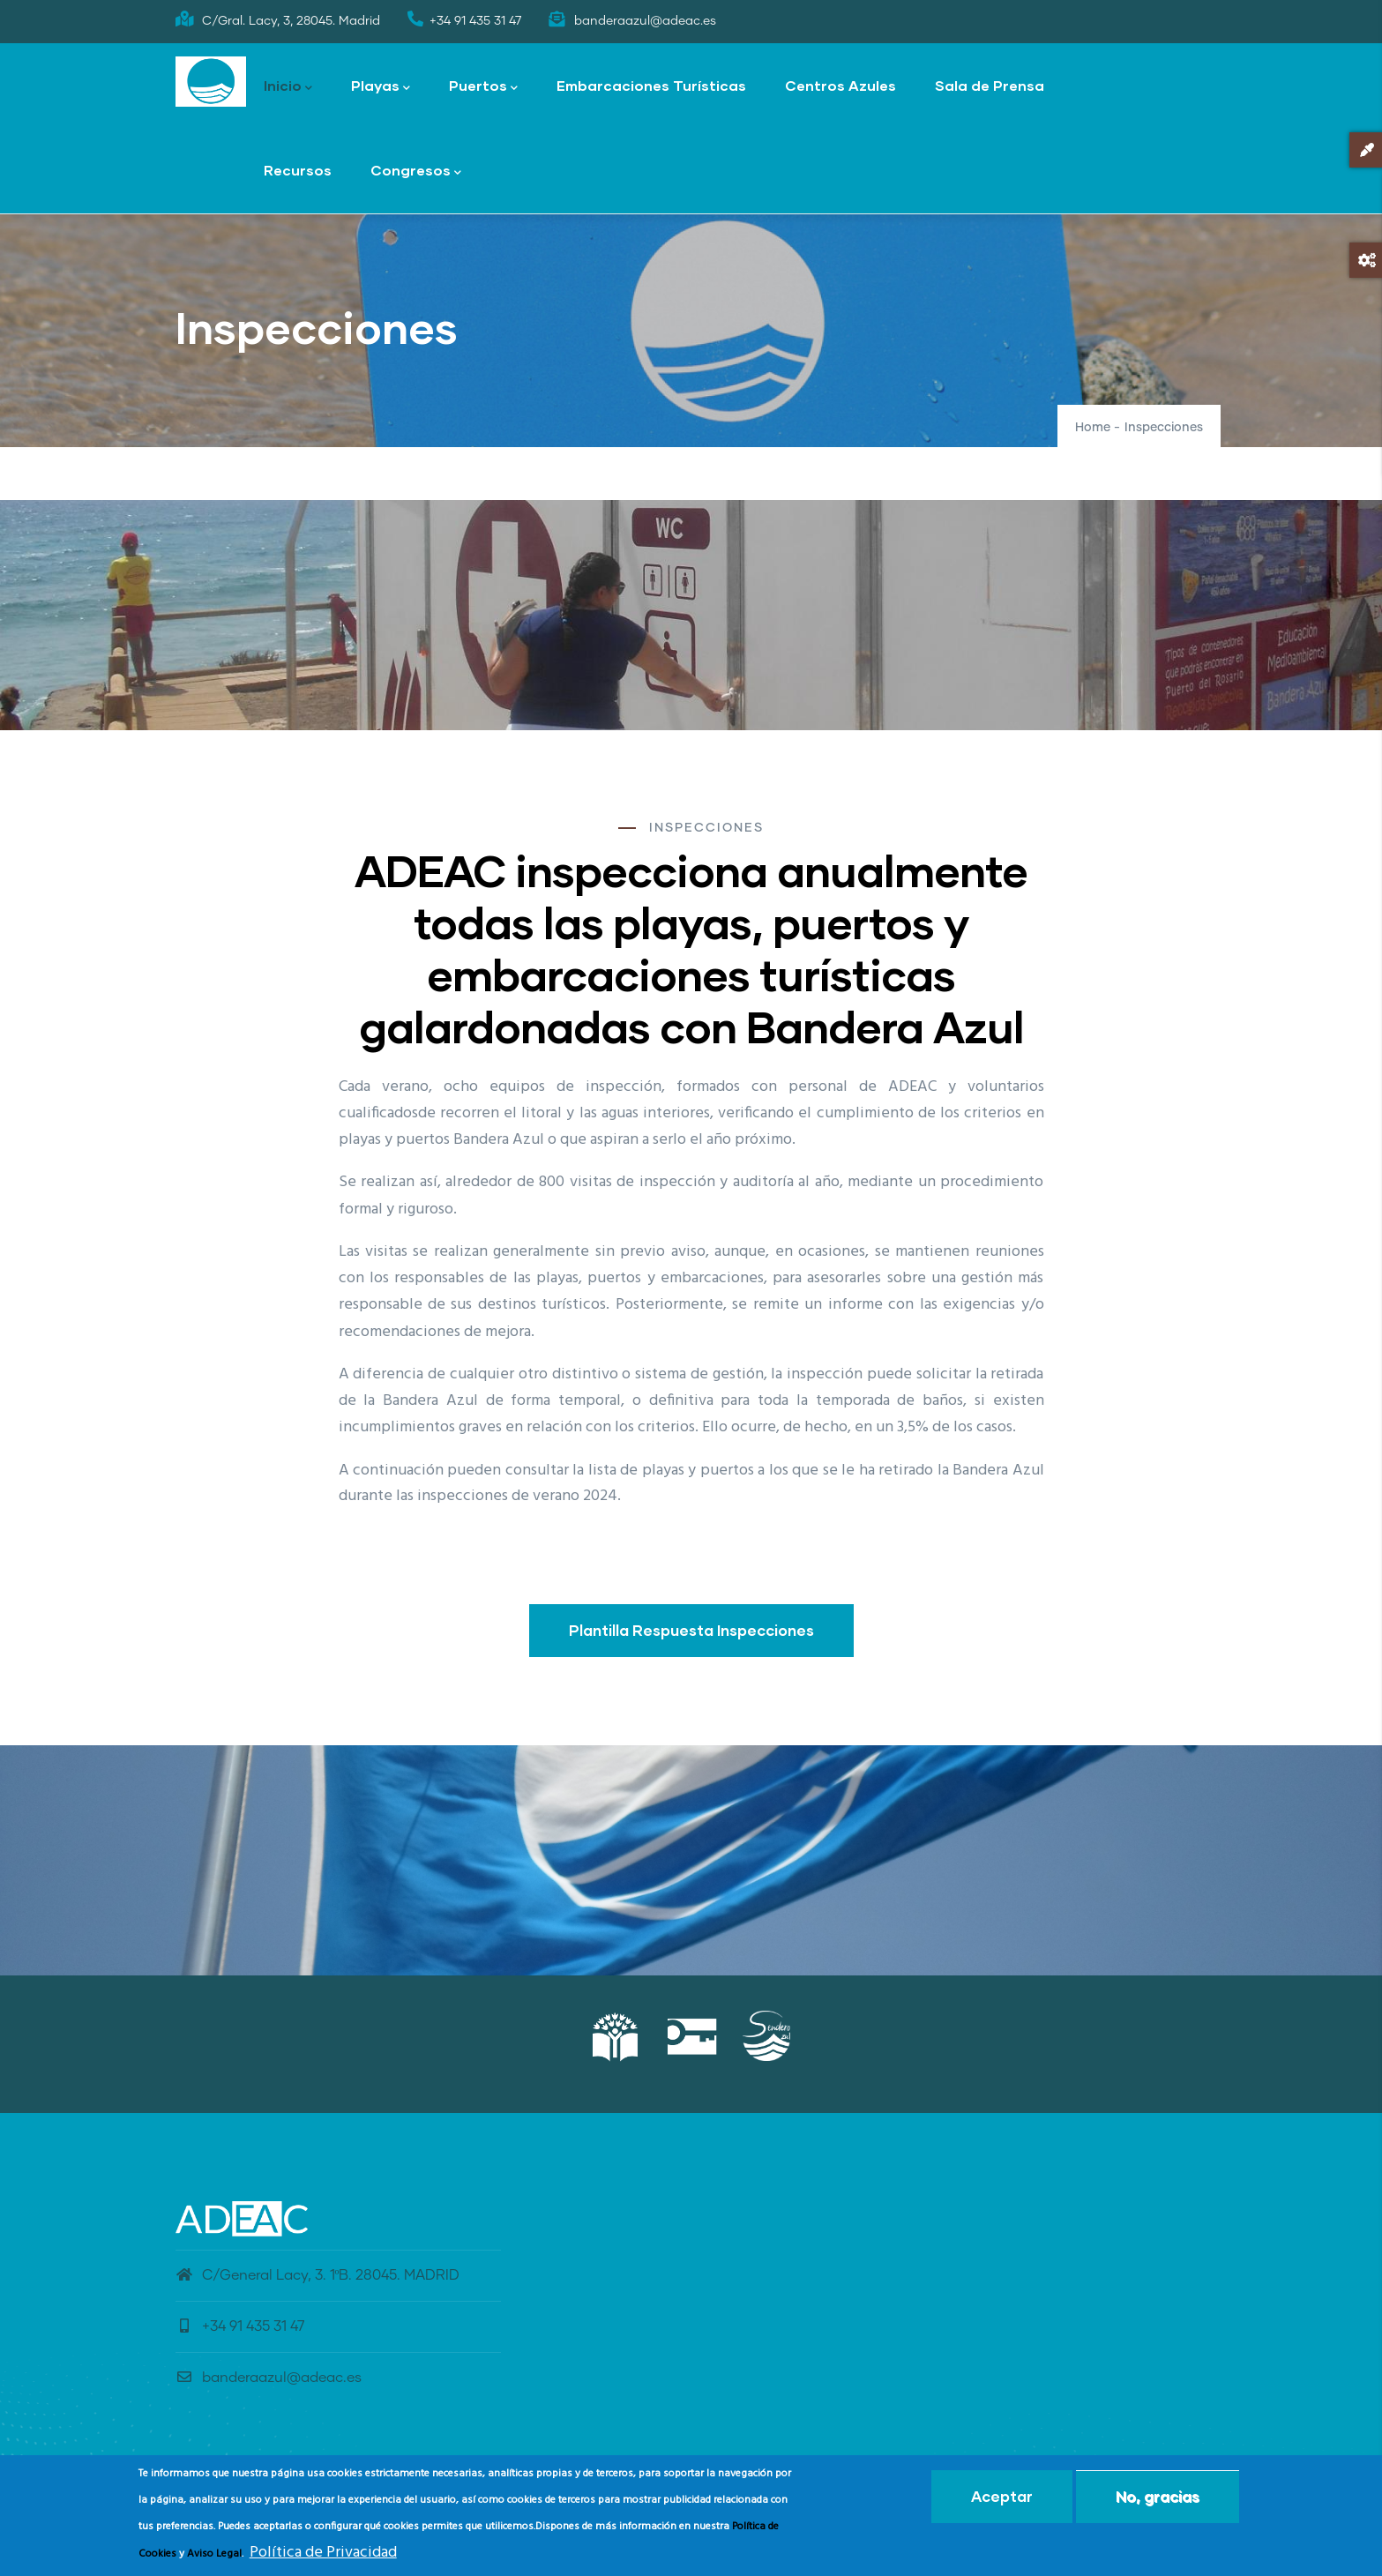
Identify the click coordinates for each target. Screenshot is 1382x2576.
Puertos (483, 87)
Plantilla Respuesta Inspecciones (691, 1630)
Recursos (298, 169)
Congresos (415, 171)
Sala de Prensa (989, 85)
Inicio (288, 87)
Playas (380, 87)
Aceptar (1002, 2496)
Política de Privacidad (323, 2552)
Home (1092, 428)
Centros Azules (840, 85)
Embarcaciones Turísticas (651, 85)
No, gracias (1157, 2496)
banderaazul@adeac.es (269, 2378)
